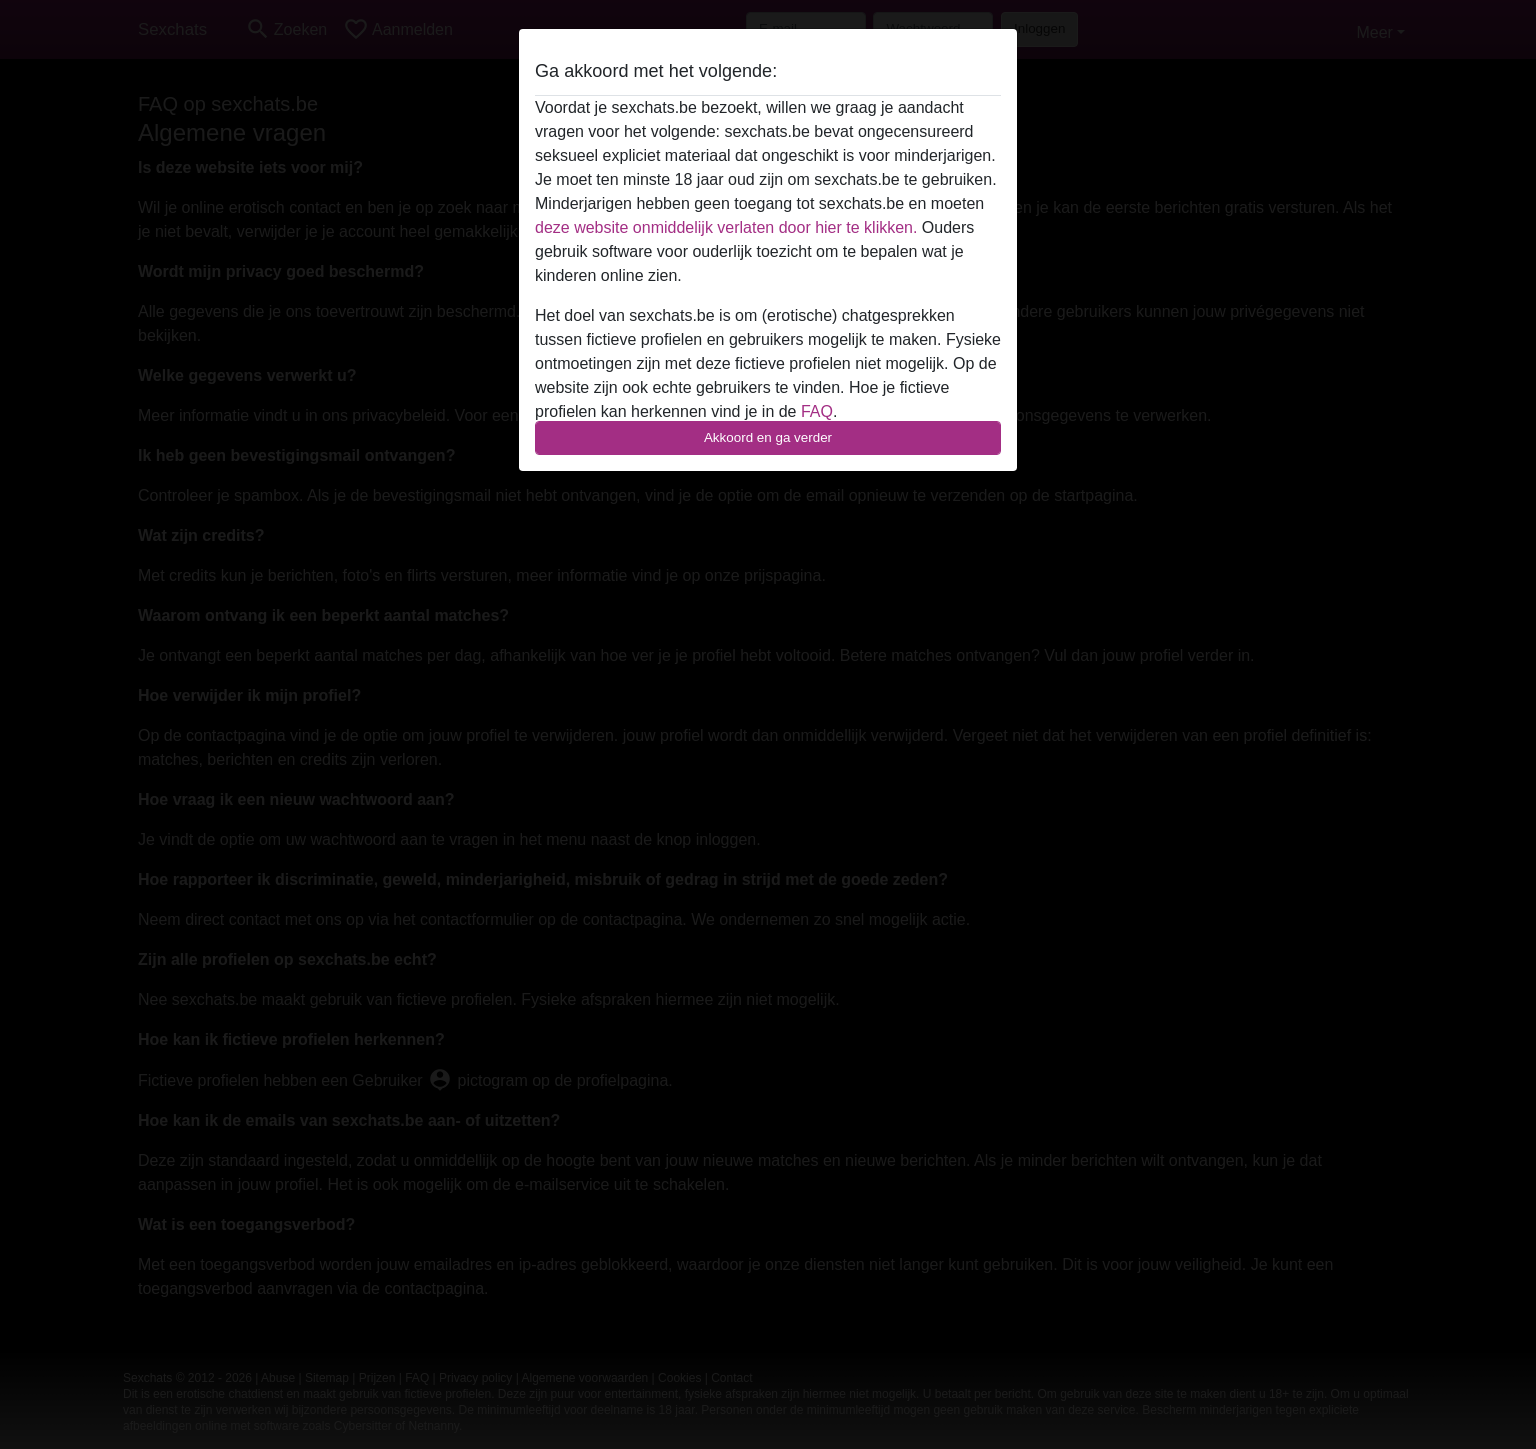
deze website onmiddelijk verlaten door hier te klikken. (726, 227)
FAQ (817, 411)
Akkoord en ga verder (768, 437)
